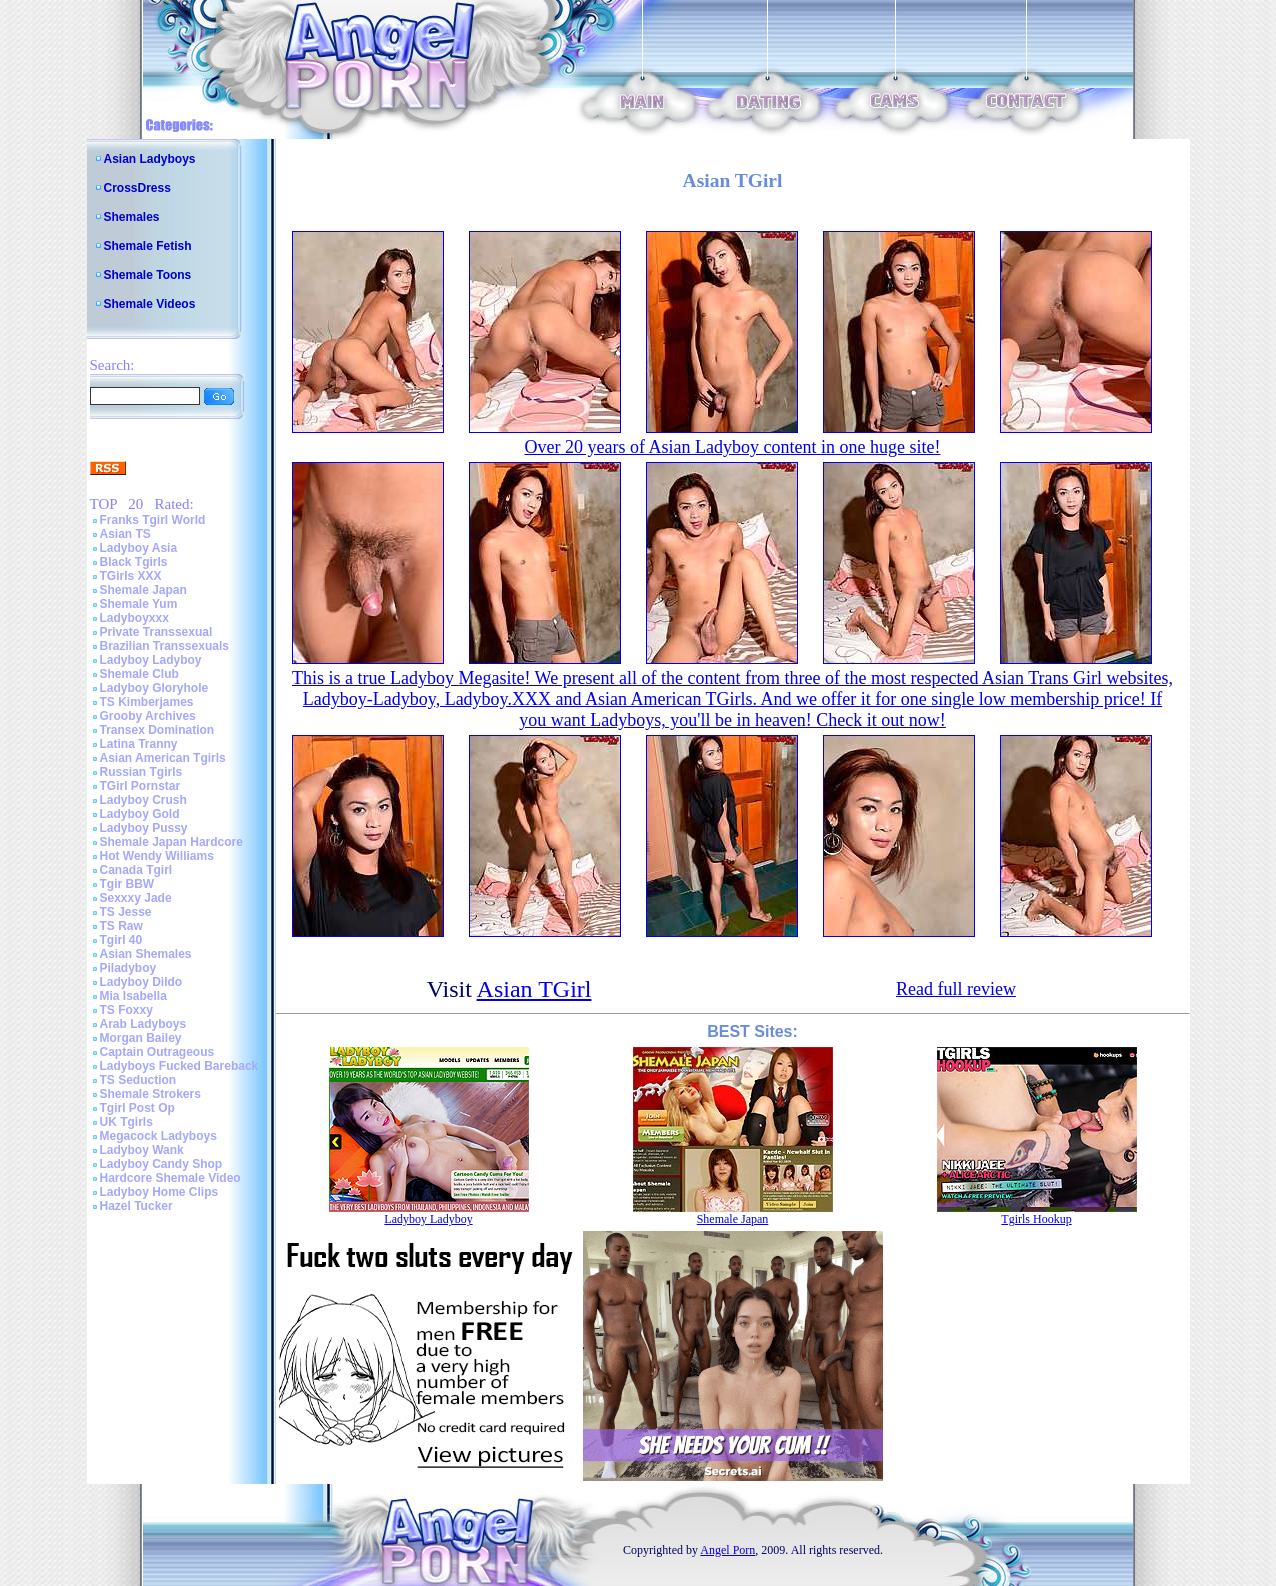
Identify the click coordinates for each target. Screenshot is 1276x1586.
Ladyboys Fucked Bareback (179, 1066)
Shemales (132, 217)
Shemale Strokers (150, 1094)
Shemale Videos (150, 304)
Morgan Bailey (141, 1038)
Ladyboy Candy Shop (161, 1164)
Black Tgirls (134, 562)
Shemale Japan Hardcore (171, 842)
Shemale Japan (143, 590)
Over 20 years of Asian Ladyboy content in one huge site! (733, 447)
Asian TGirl (534, 989)
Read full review (956, 989)
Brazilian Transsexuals (164, 646)
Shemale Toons (148, 275)
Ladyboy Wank (142, 1150)
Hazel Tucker (136, 1206)
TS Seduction (138, 1080)
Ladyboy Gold (140, 814)
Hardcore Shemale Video (170, 1178)
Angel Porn (727, 1550)
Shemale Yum (139, 604)
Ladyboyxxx (134, 618)
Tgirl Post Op (137, 1108)
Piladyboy (128, 968)
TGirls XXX (131, 576)
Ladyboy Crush (143, 800)
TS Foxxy (126, 1010)
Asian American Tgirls (163, 758)
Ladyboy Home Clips (159, 1192)
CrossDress (137, 188)
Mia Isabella (133, 996)
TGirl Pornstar (140, 786)
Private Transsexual (156, 632)
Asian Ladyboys (150, 159)
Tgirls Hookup (1036, 1219)
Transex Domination (157, 730)
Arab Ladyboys (143, 1024)
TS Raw (121, 926)
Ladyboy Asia (139, 548)
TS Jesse (126, 912)
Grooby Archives (148, 716)
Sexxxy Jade (136, 898)
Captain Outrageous (157, 1052)
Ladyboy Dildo (141, 982)
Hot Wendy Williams (157, 856)
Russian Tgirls (141, 772)
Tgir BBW (127, 884)
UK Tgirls (126, 1122)
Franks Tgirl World (153, 520)
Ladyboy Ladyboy (151, 660)
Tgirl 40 (121, 940)
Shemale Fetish (148, 246)
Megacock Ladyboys (158, 1136)
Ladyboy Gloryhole (154, 688)
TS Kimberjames (147, 702)
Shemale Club (139, 674)
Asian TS (125, 534)
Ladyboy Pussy (144, 828)
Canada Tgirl (136, 870)
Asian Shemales (146, 954)
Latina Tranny (139, 744)
